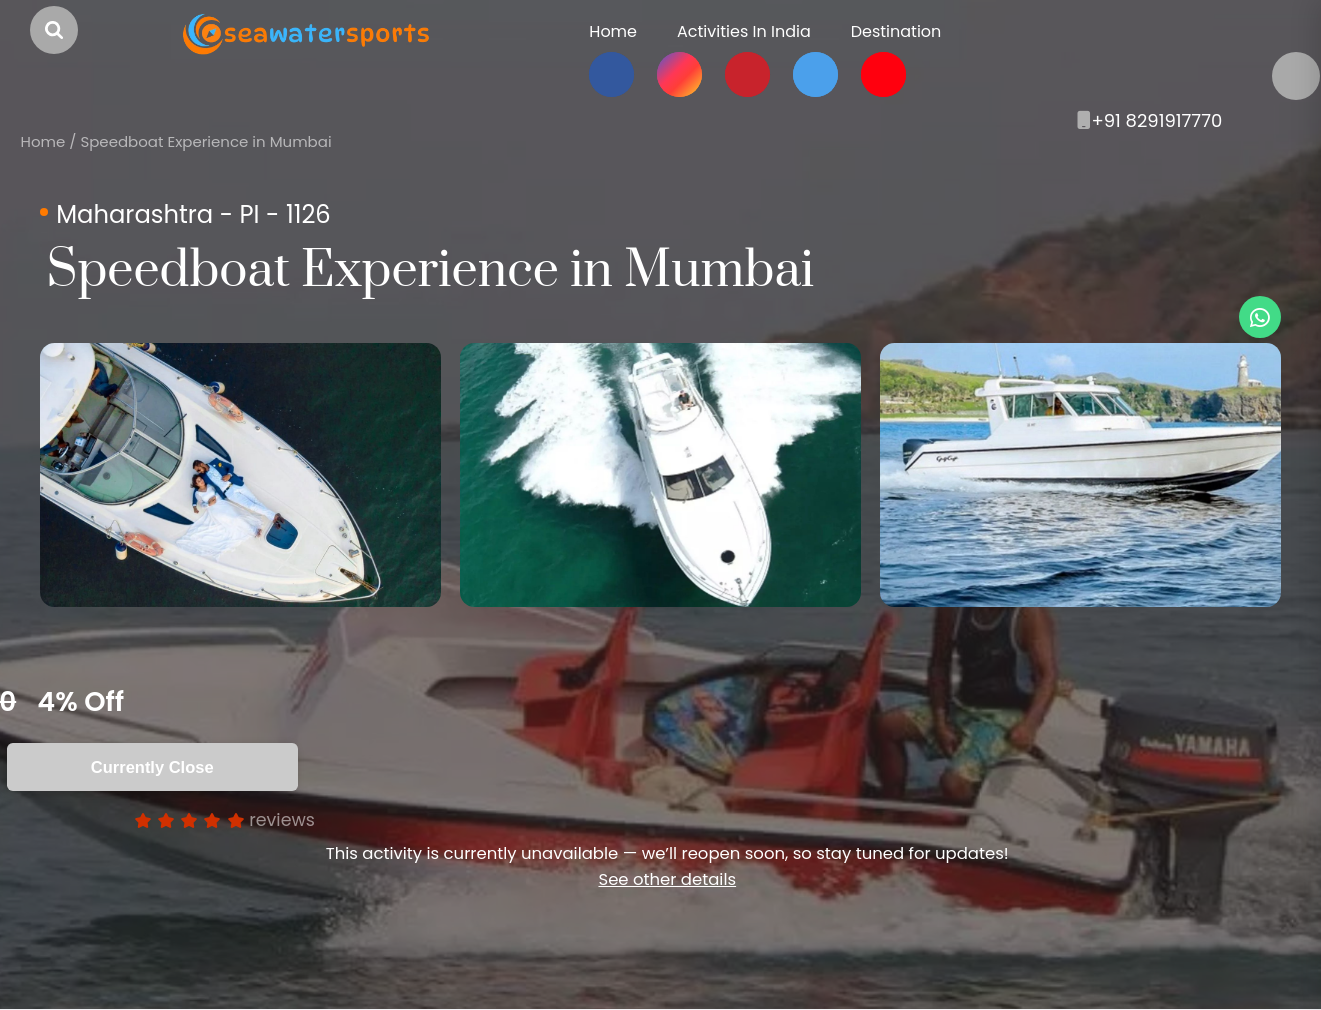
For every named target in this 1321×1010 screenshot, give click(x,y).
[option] (240, 475)
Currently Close (152, 767)
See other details (667, 879)
